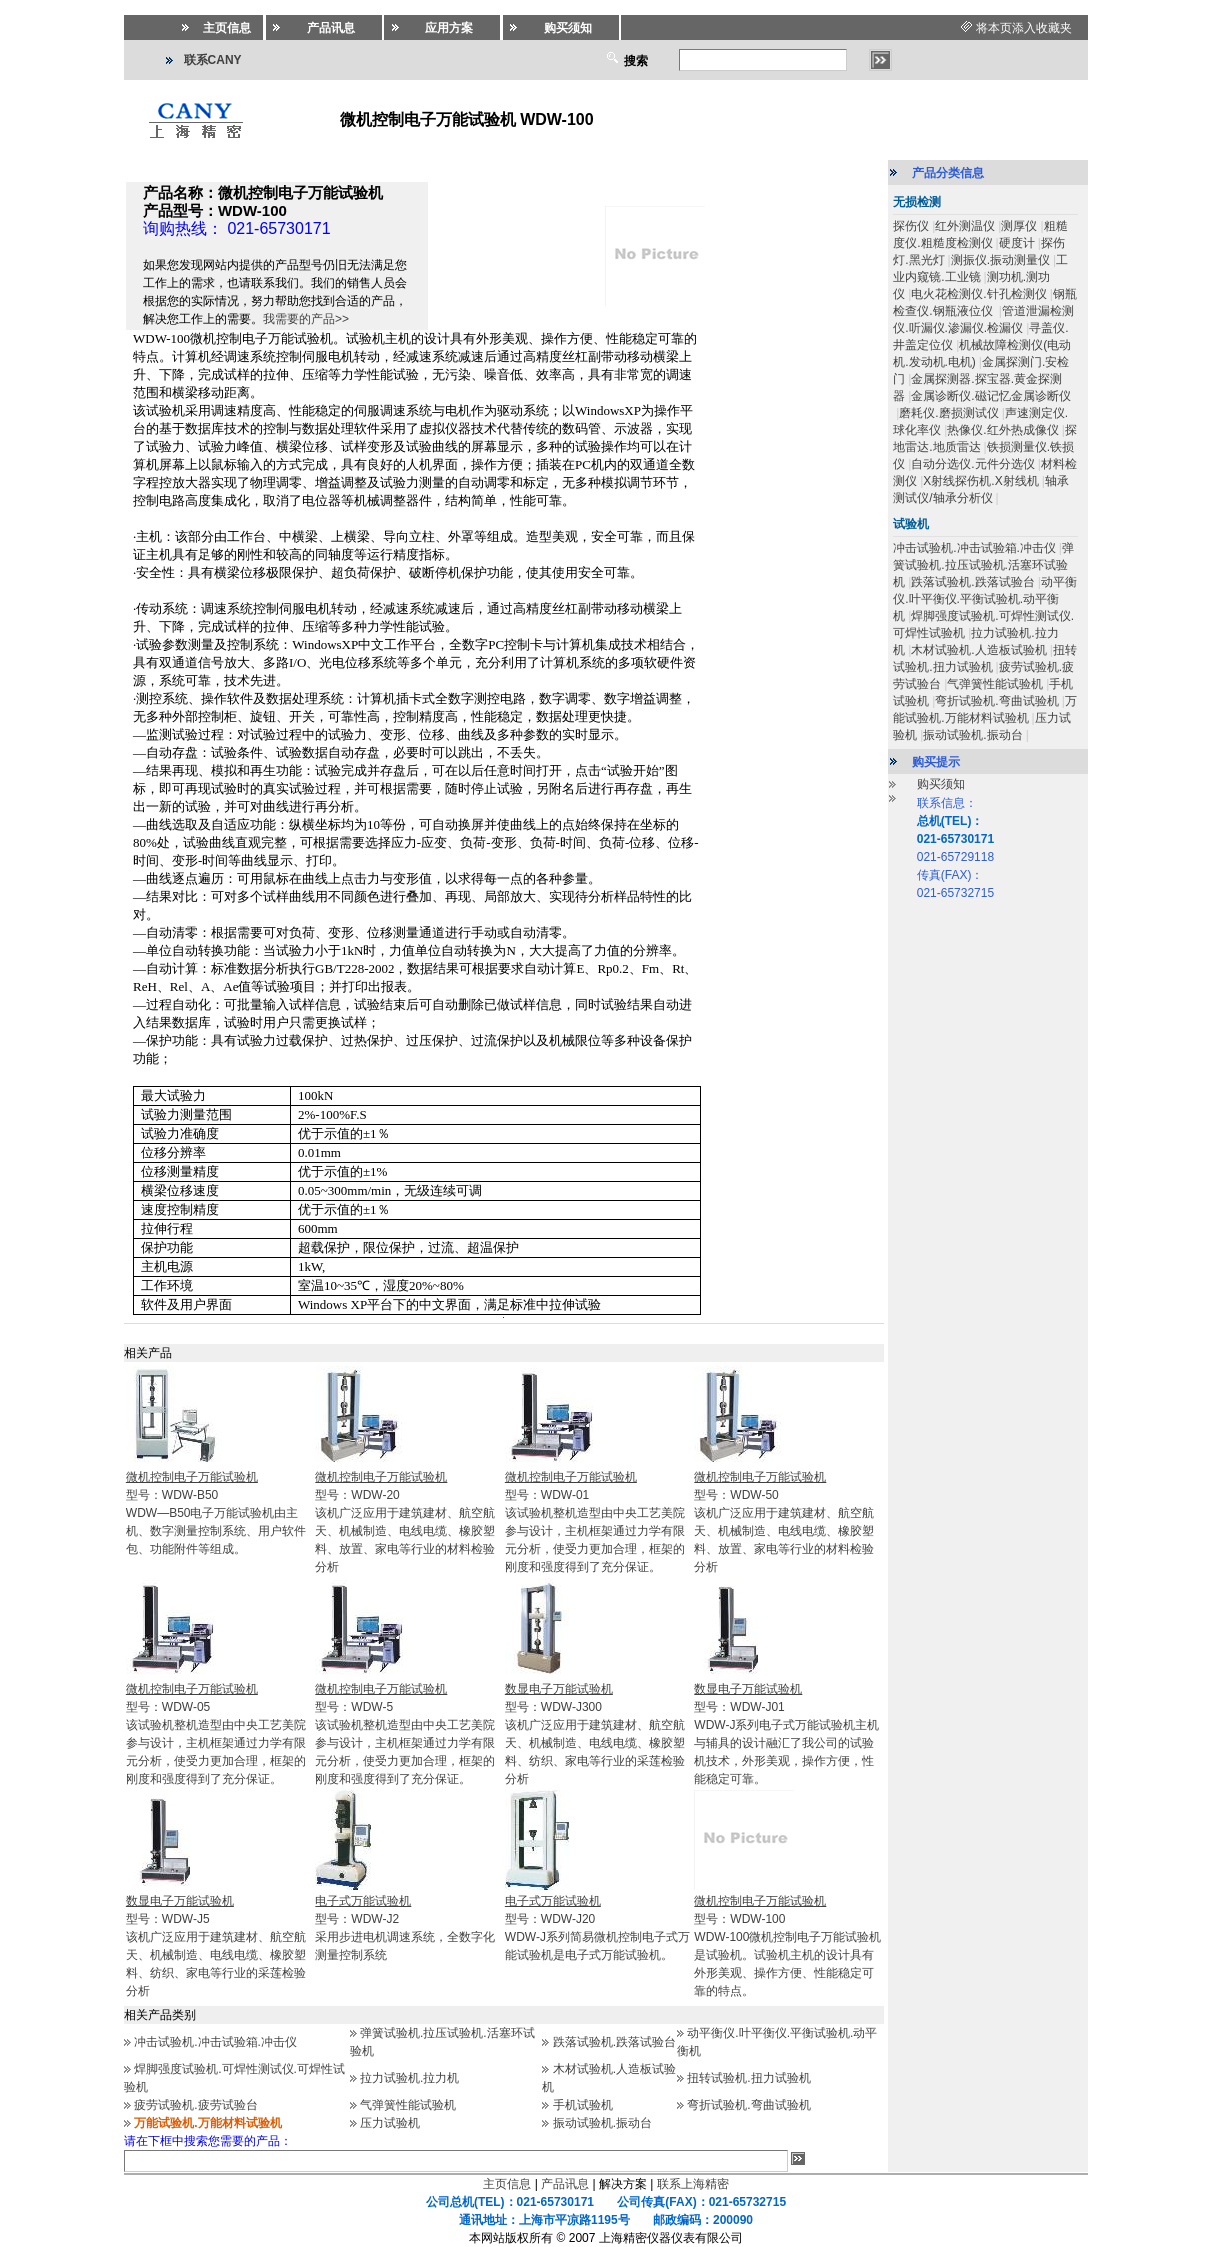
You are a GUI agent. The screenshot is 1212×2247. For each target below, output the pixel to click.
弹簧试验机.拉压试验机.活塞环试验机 (983, 565)
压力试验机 (390, 2123)
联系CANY (213, 60)
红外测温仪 (965, 226)
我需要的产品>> (306, 319)
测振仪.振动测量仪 (1000, 260)
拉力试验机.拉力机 (409, 2078)
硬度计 (1017, 243)
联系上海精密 (693, 2184)
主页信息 (507, 2184)
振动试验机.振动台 (602, 2123)
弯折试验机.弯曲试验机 (748, 2105)
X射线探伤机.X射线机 (980, 481)
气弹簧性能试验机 (408, 2105)
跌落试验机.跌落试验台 (614, 2042)
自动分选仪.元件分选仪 (972, 464)
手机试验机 (583, 2105)
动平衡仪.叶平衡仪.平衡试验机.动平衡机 (985, 599)
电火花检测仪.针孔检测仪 (978, 294)
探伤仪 (911, 226)
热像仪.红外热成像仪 (1002, 430)
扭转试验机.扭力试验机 (748, 2078)
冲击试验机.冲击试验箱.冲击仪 (215, 2042)
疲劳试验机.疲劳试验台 (195, 2105)
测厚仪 (1019, 226)
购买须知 (941, 784)
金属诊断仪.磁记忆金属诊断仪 (990, 396)
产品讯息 (565, 2184)
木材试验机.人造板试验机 (978, 650)
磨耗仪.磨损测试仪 (948, 413)
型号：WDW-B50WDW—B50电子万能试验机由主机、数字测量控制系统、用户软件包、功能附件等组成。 (216, 1513)
